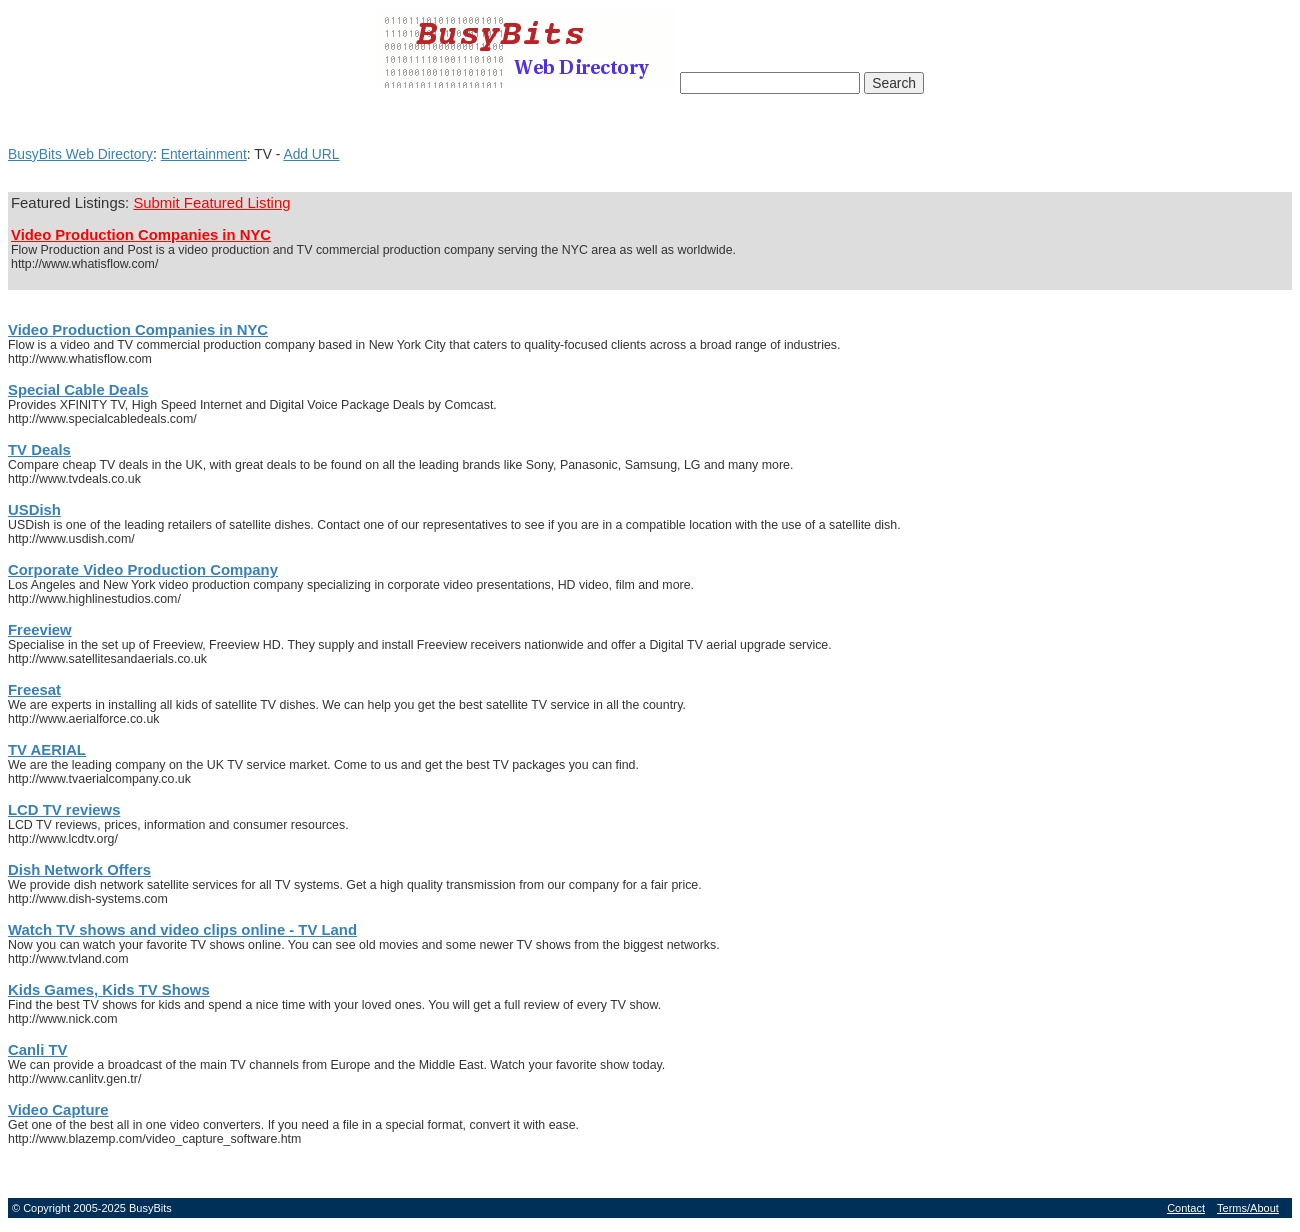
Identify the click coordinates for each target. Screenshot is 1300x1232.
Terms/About (1248, 1208)
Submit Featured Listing (211, 203)
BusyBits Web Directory (80, 154)
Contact (1186, 1208)
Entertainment (204, 154)
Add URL (311, 154)
